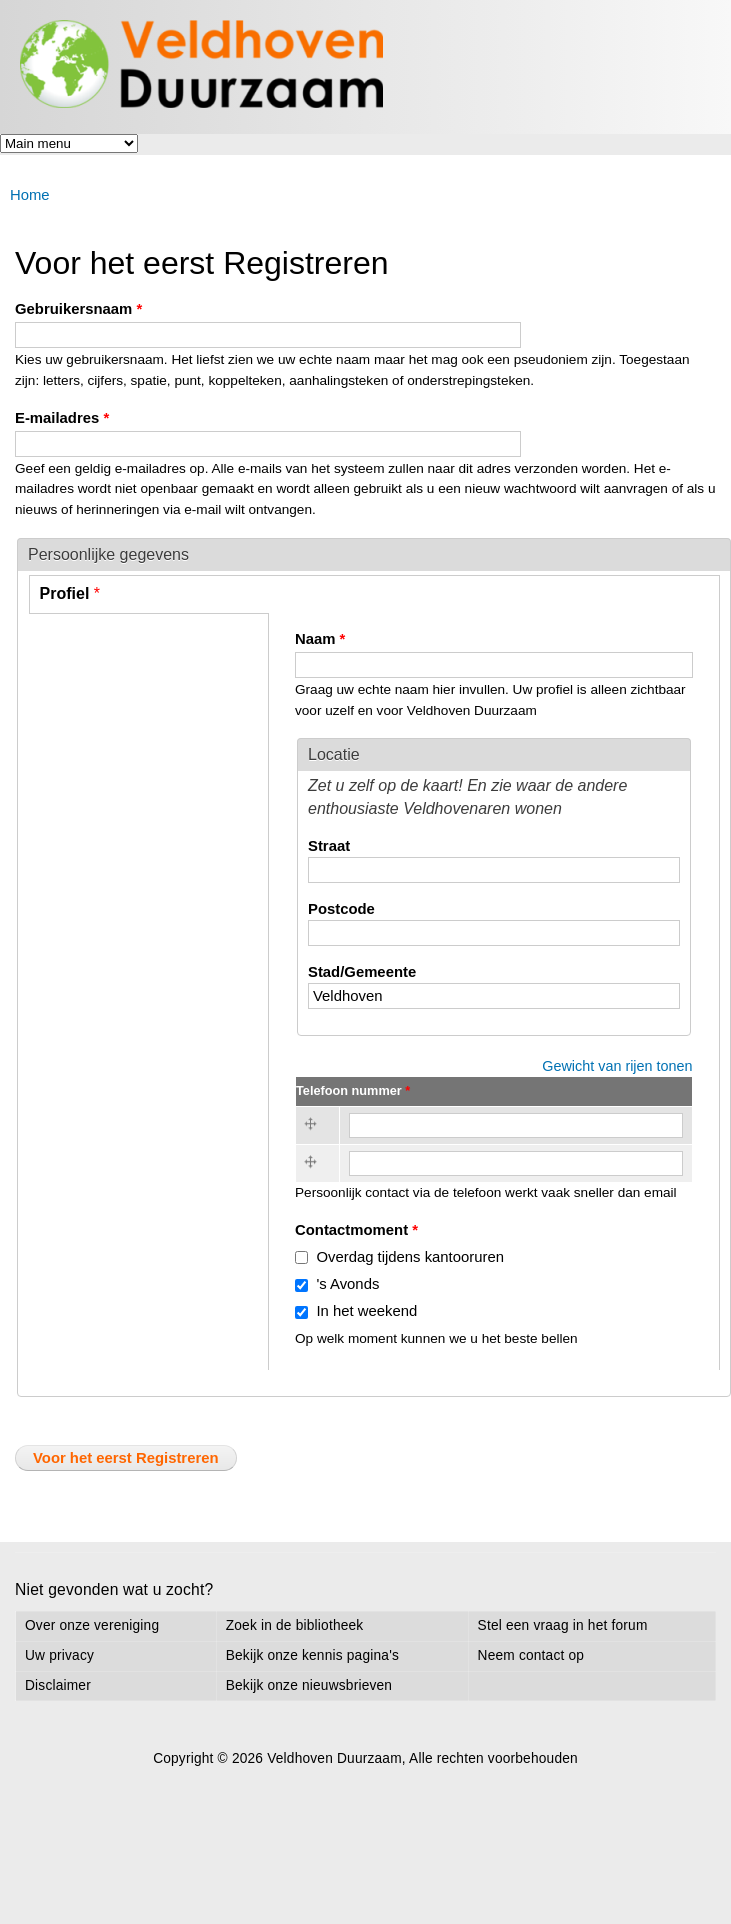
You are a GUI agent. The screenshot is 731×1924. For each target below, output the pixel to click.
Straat (329, 846)
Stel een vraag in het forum (563, 1625)
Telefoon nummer (353, 1090)
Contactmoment (356, 1230)
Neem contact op (531, 1655)
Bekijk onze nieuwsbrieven (309, 1685)
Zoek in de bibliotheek (295, 1625)
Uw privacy (59, 1655)
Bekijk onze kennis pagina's (312, 1655)
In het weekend (366, 1311)
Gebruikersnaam (78, 309)
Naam (320, 639)
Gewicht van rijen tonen (617, 1066)
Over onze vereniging (92, 1625)
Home (30, 195)
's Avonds (347, 1284)
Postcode (341, 909)
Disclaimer (58, 1685)
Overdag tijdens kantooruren (410, 1257)
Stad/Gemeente (362, 972)
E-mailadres (62, 418)
